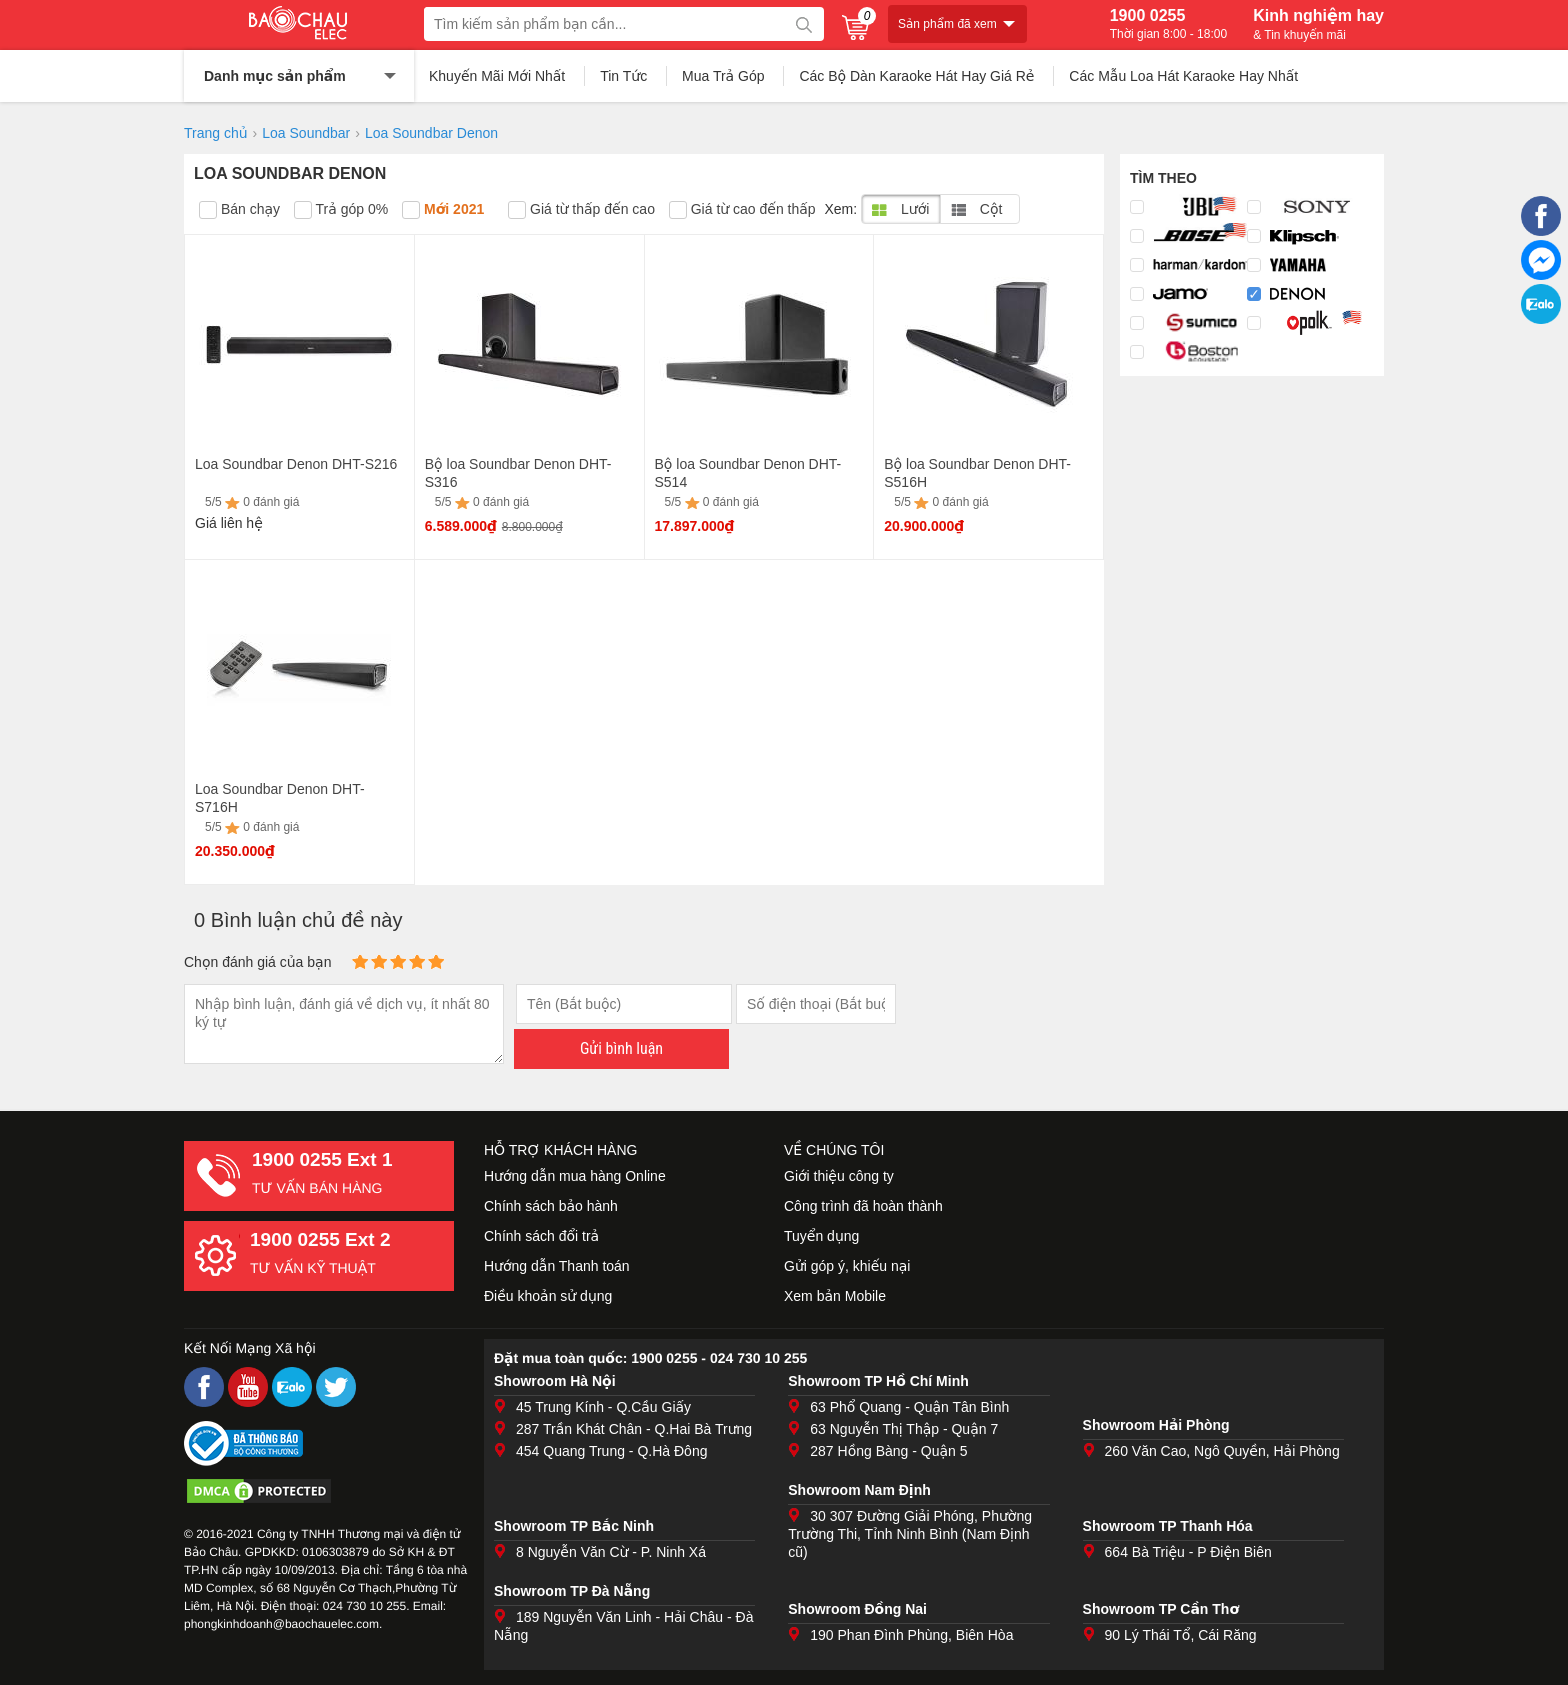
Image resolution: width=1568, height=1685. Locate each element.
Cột (976, 209)
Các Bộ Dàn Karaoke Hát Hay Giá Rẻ (916, 76)
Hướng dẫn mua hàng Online (575, 1176)
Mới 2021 (443, 210)
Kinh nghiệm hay (1318, 24)
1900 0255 (1168, 24)
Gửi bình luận (621, 1048)
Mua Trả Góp (723, 76)
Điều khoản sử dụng (548, 1296)
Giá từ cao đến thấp (742, 210)
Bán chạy (239, 210)
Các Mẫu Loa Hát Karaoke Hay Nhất (1183, 76)
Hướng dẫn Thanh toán (557, 1266)
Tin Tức (623, 76)
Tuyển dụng (821, 1236)
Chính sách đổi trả (541, 1236)
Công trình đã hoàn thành (863, 1206)
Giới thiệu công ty (839, 1176)
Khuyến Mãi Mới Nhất (497, 76)
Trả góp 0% (341, 210)
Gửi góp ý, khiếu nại (847, 1266)
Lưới (900, 209)
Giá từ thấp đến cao (581, 210)
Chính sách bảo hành (551, 1206)
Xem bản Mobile (835, 1296)
